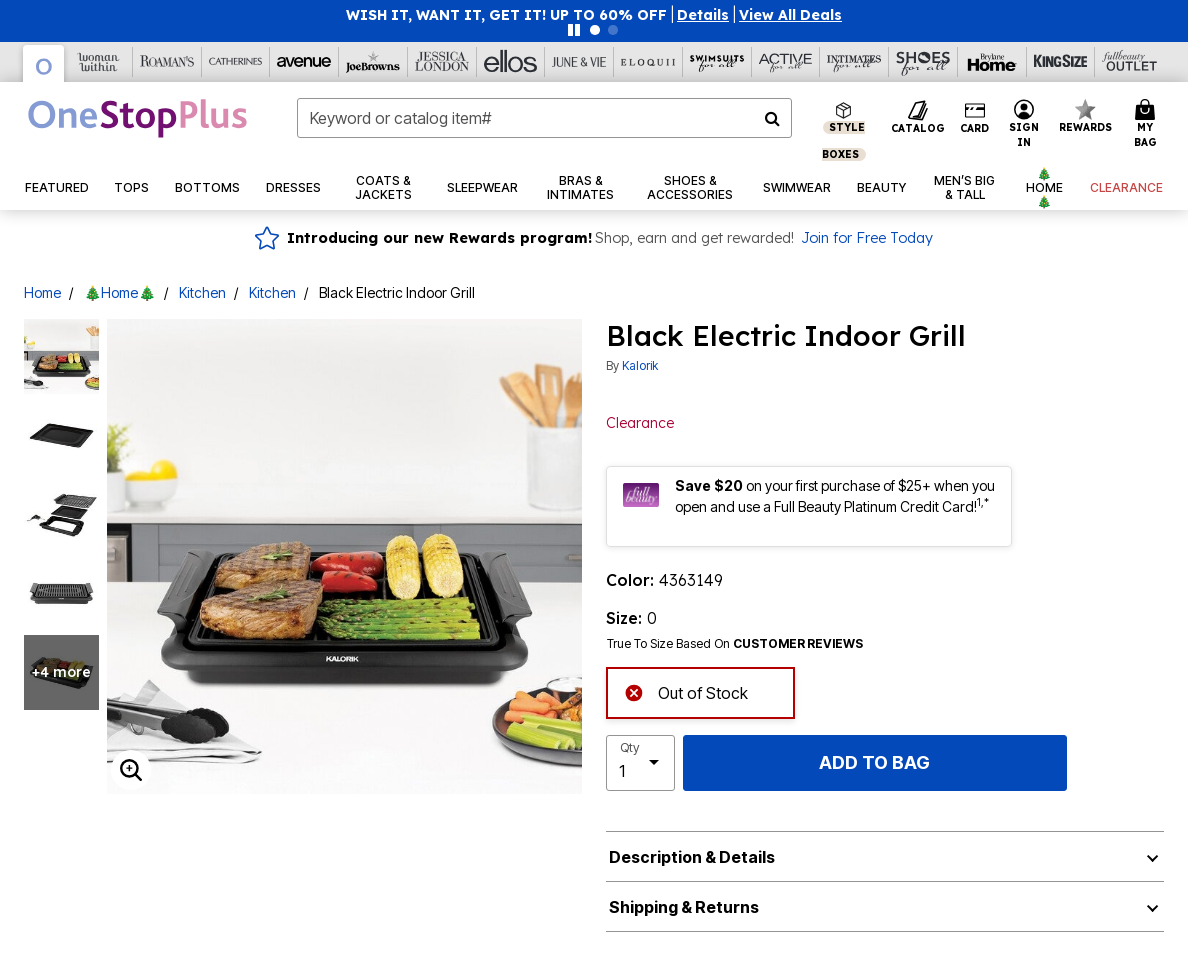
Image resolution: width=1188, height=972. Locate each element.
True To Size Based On (735, 644)
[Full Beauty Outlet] (1129, 62)
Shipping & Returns (684, 907)
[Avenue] (304, 62)
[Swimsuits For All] (717, 62)
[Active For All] (786, 62)
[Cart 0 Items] (1148, 124)
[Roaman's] (167, 62)
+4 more (61, 672)
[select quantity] (640, 763)
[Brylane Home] (992, 62)
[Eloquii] (648, 62)
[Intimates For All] (854, 62)
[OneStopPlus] (44, 63)
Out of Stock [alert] (686, 691)
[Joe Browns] (373, 62)
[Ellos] (511, 62)
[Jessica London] (442, 62)
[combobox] (544, 118)
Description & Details (692, 857)
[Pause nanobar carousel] (574, 30)
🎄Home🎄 (120, 292)
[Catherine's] (236, 62)
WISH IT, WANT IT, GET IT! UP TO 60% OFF (506, 15)
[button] (703, 15)
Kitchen (202, 292)
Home (42, 292)
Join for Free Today (867, 238)
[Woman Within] (98, 62)
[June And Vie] (579, 62)
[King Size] (1061, 62)
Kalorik (640, 365)
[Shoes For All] (923, 62)
